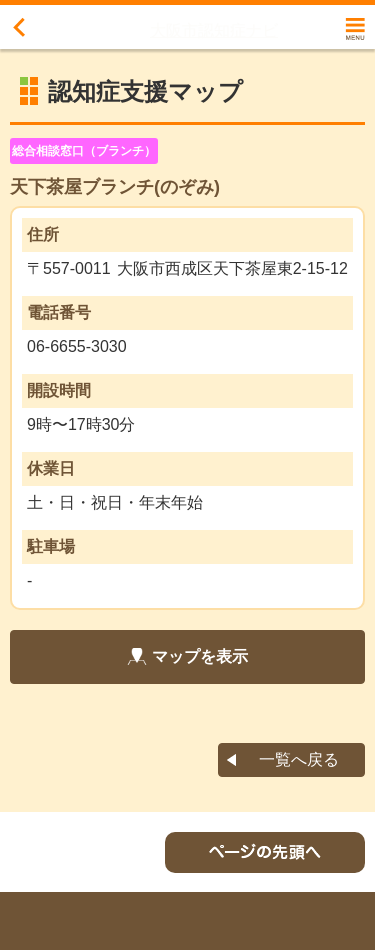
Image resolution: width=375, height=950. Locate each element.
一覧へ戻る (299, 759)
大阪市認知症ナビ (214, 30)
